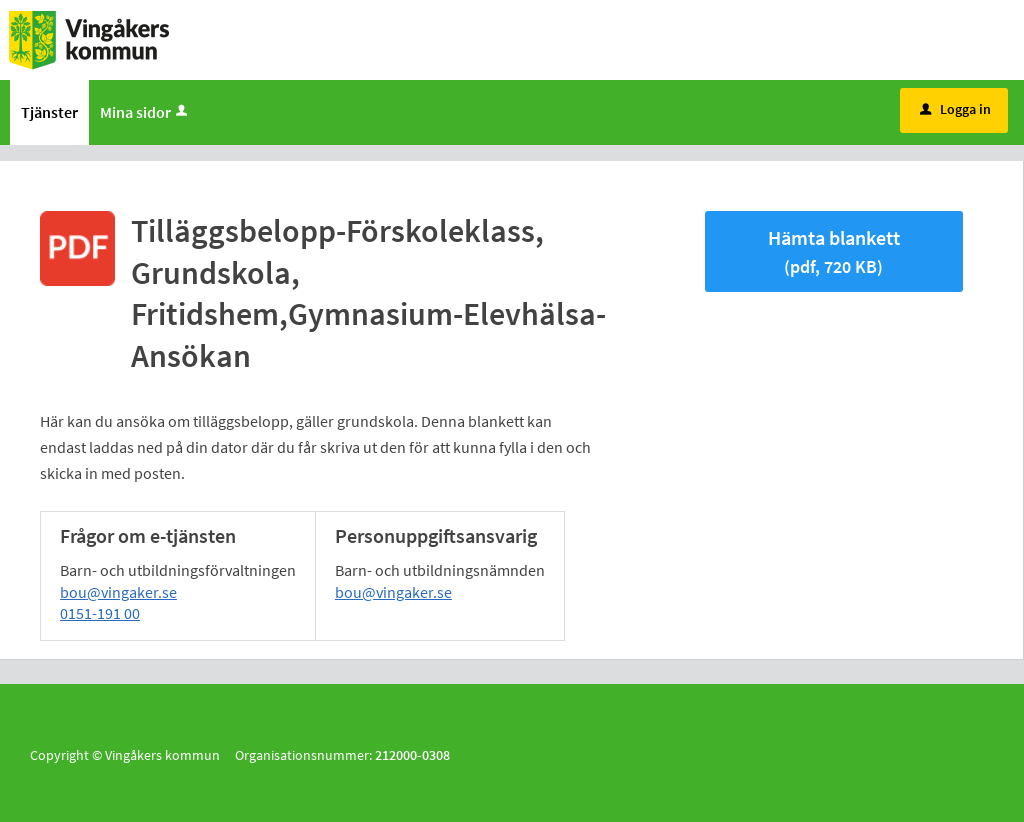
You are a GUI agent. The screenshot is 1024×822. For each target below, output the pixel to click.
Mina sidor (145, 112)
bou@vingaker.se (118, 592)
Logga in (955, 109)
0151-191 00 (100, 613)
